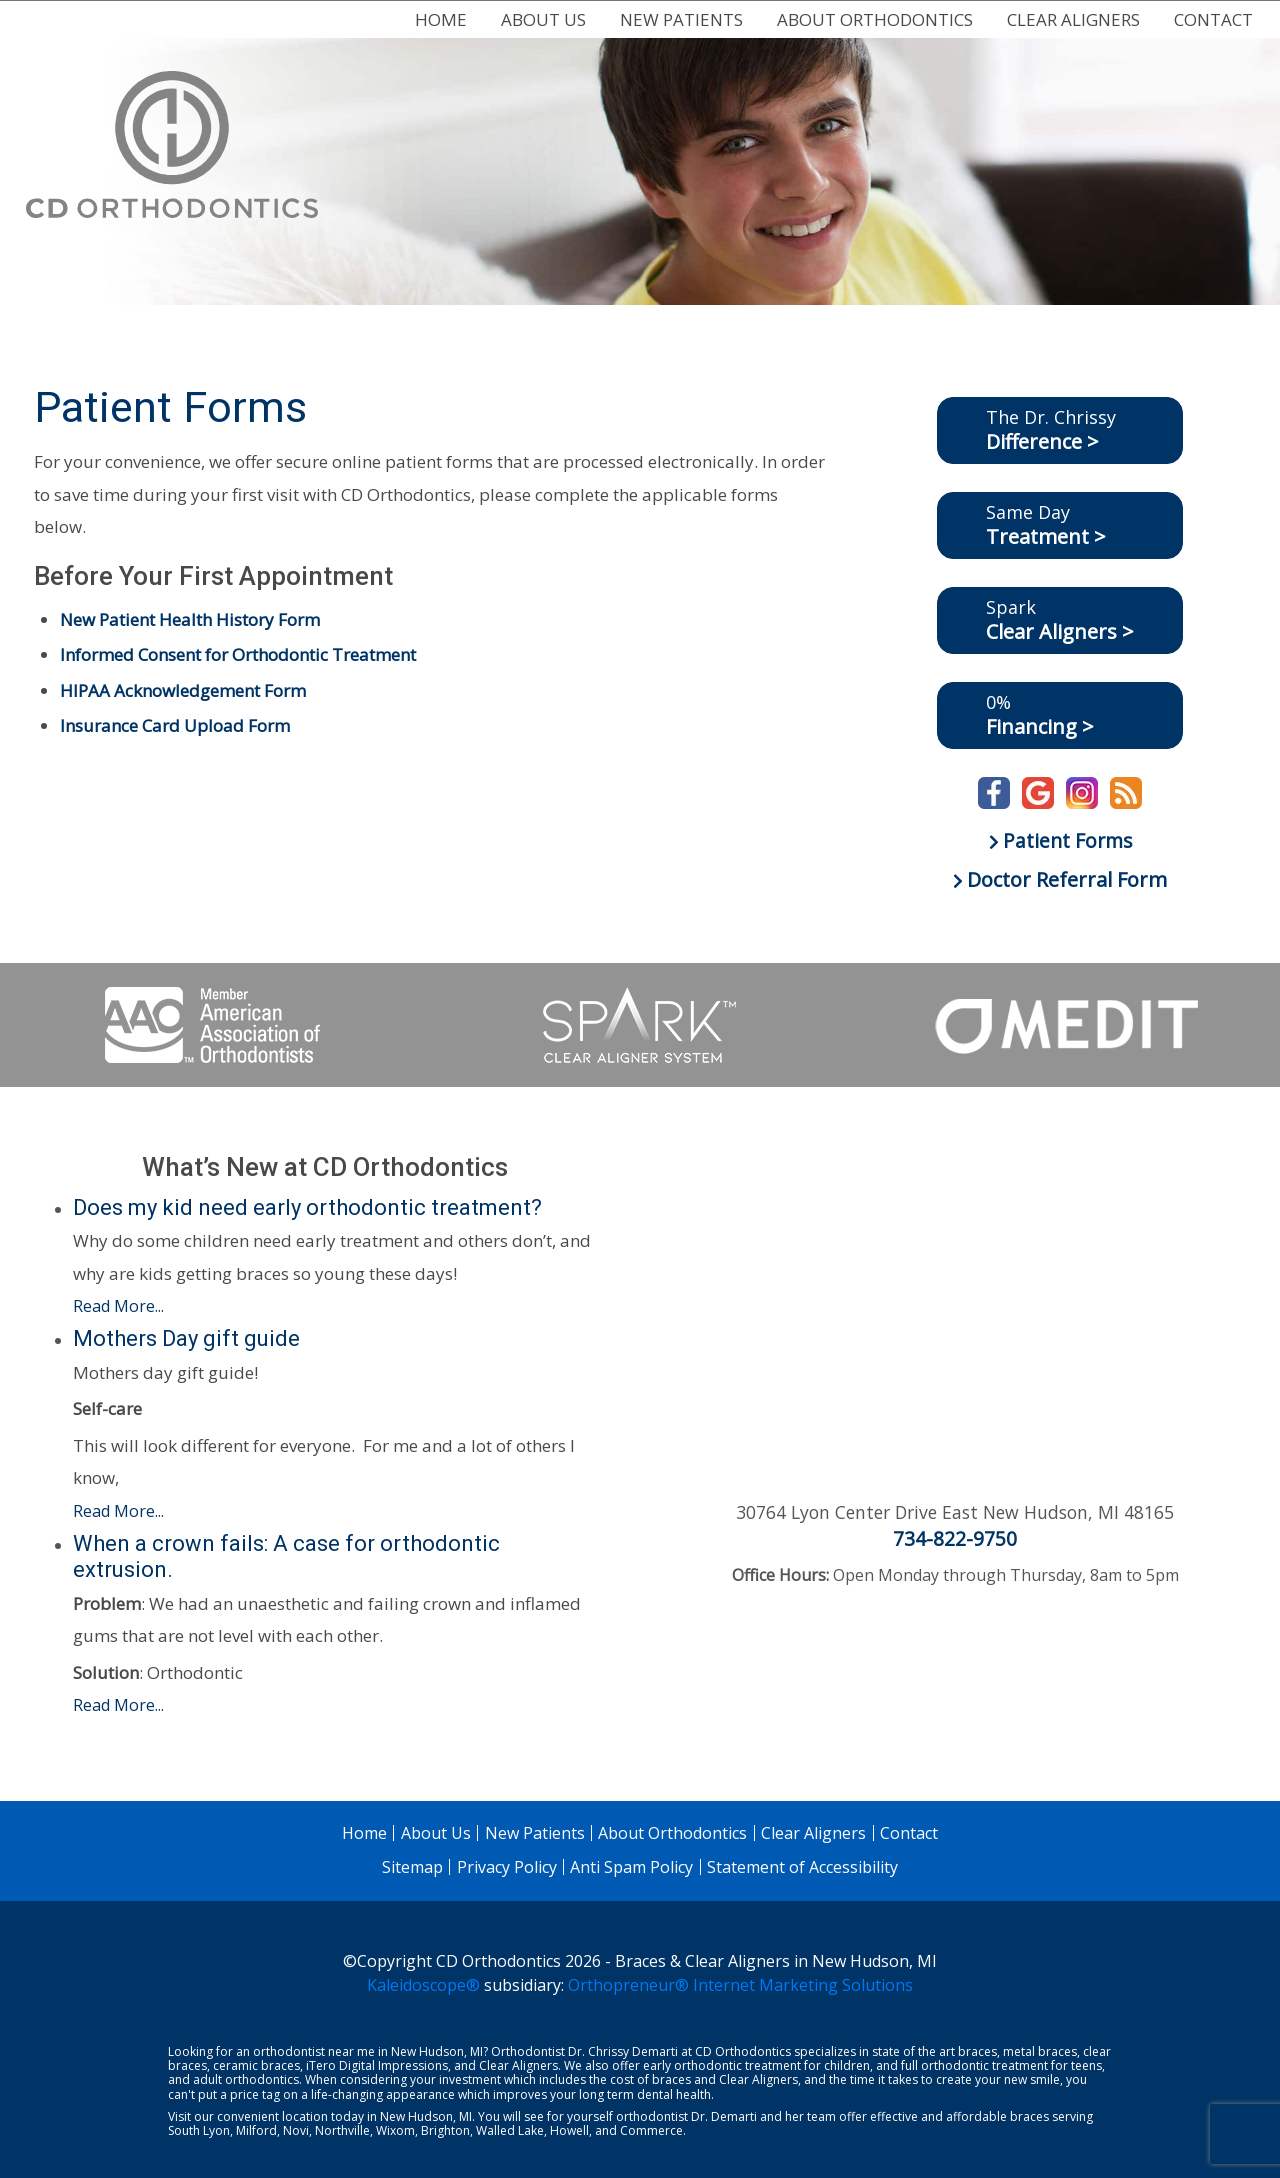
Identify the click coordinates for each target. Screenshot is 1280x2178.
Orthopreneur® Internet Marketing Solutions (740, 1985)
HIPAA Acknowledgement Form (183, 690)
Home (441, 19)
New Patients (681, 19)
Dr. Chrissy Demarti (623, 2051)
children (847, 2065)
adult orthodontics (246, 2079)
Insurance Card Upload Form (175, 725)
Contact (1213, 19)
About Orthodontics (875, 19)
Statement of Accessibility (802, 1867)
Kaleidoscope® (423, 1985)
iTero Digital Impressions (377, 2065)
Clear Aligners (1073, 19)
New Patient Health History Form (190, 619)
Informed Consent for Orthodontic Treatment (238, 654)
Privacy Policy (507, 1867)
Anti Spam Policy (631, 1867)
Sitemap (412, 1867)
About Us (543, 19)
